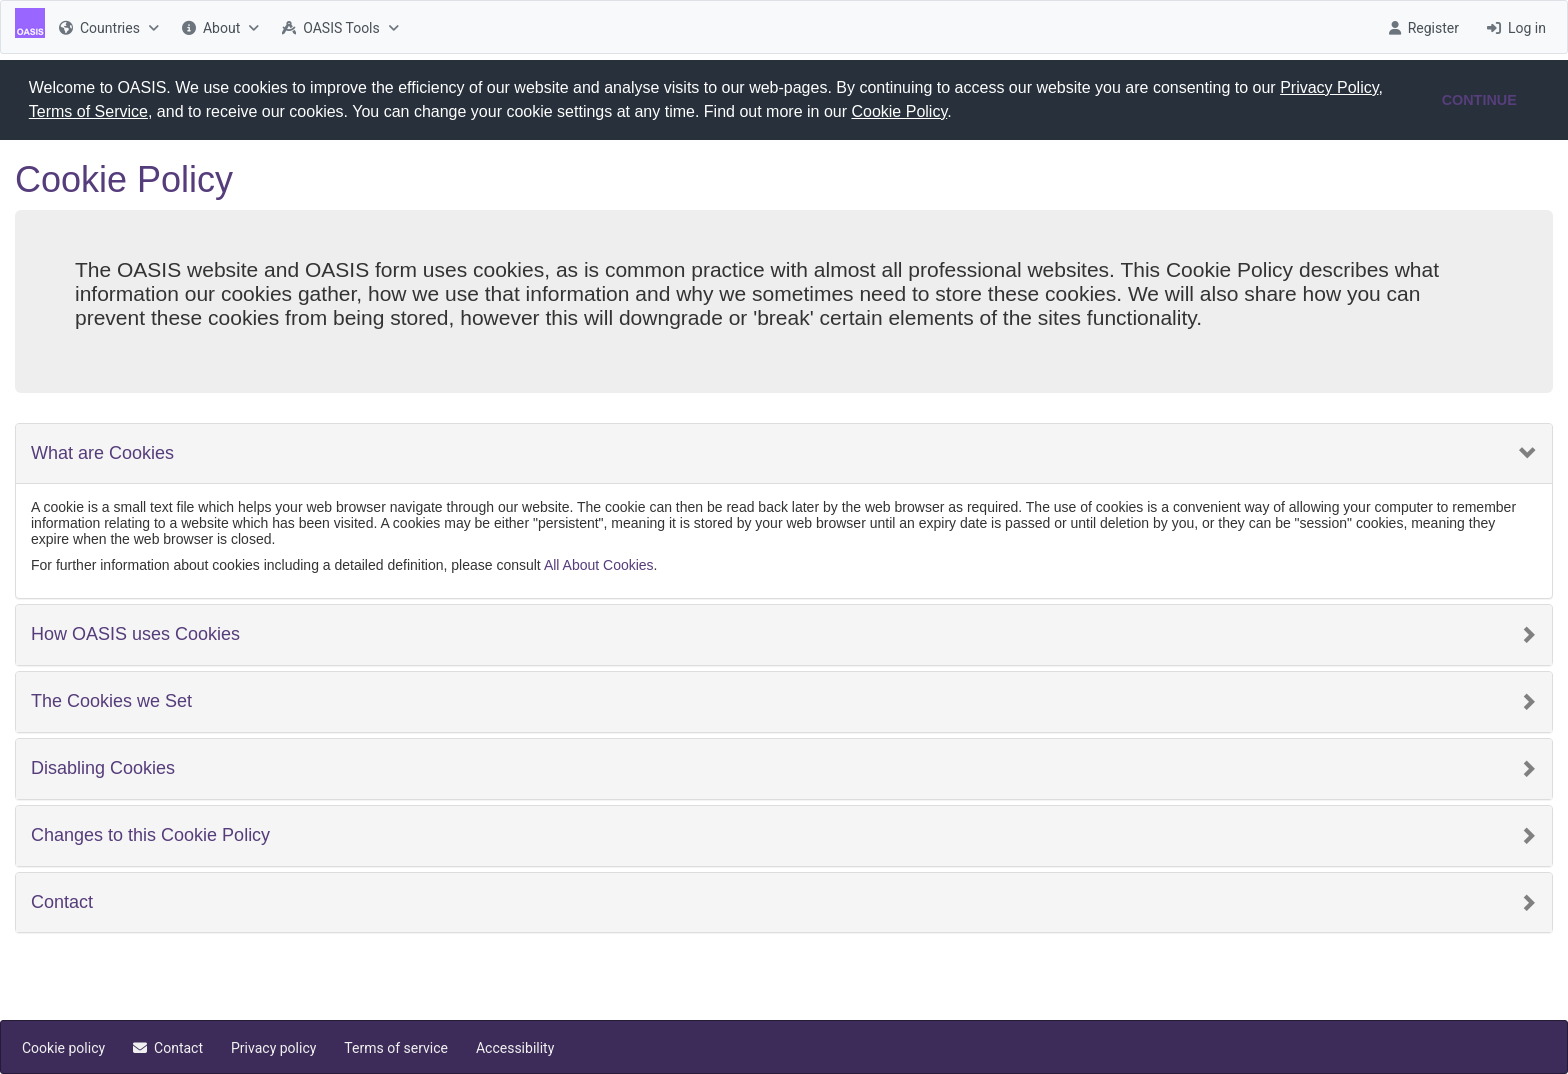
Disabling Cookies (103, 767)
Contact (62, 901)
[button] (959, 114)
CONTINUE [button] (1479, 100)
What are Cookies (102, 452)
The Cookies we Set (111, 700)
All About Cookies (599, 565)
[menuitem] (106, 27)
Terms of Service (88, 111)
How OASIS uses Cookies (135, 634)
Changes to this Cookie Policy (150, 834)
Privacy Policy (1329, 87)
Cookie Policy (899, 111)
